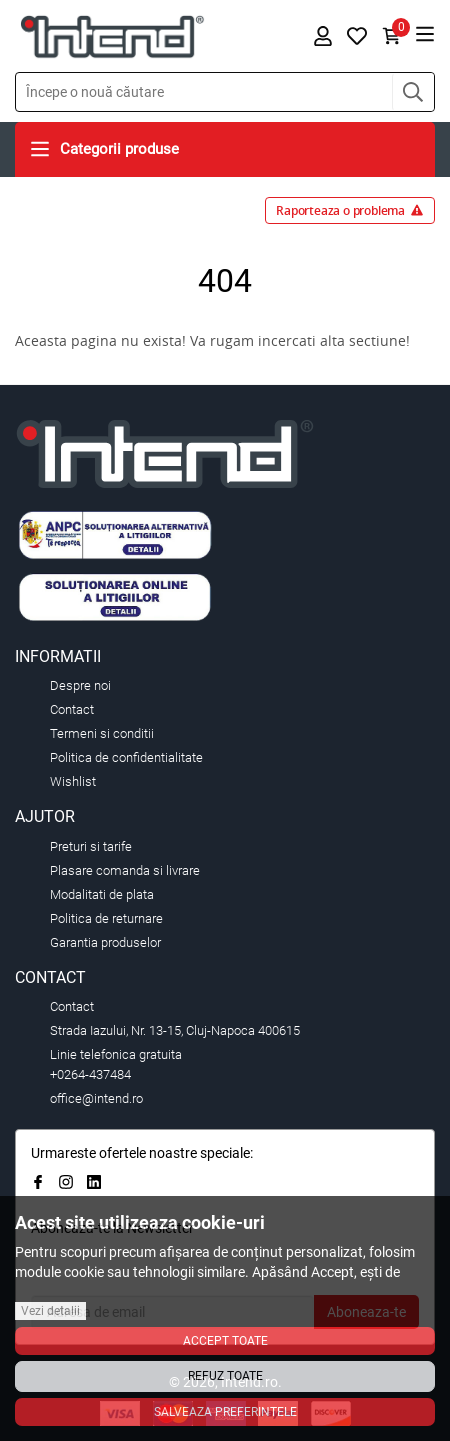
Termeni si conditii (102, 733)
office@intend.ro (96, 1098)
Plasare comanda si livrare (125, 870)
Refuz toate (225, 1376)
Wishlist (73, 781)
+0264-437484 (90, 1074)
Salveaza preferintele (225, 1412)
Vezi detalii (50, 1311)
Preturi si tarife (91, 846)
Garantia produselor (105, 942)
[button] (413, 92)
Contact (72, 709)
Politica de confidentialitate (126, 757)
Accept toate (225, 1341)
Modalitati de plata (102, 894)
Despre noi (80, 685)
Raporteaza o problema (350, 210)
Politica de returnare (106, 918)
